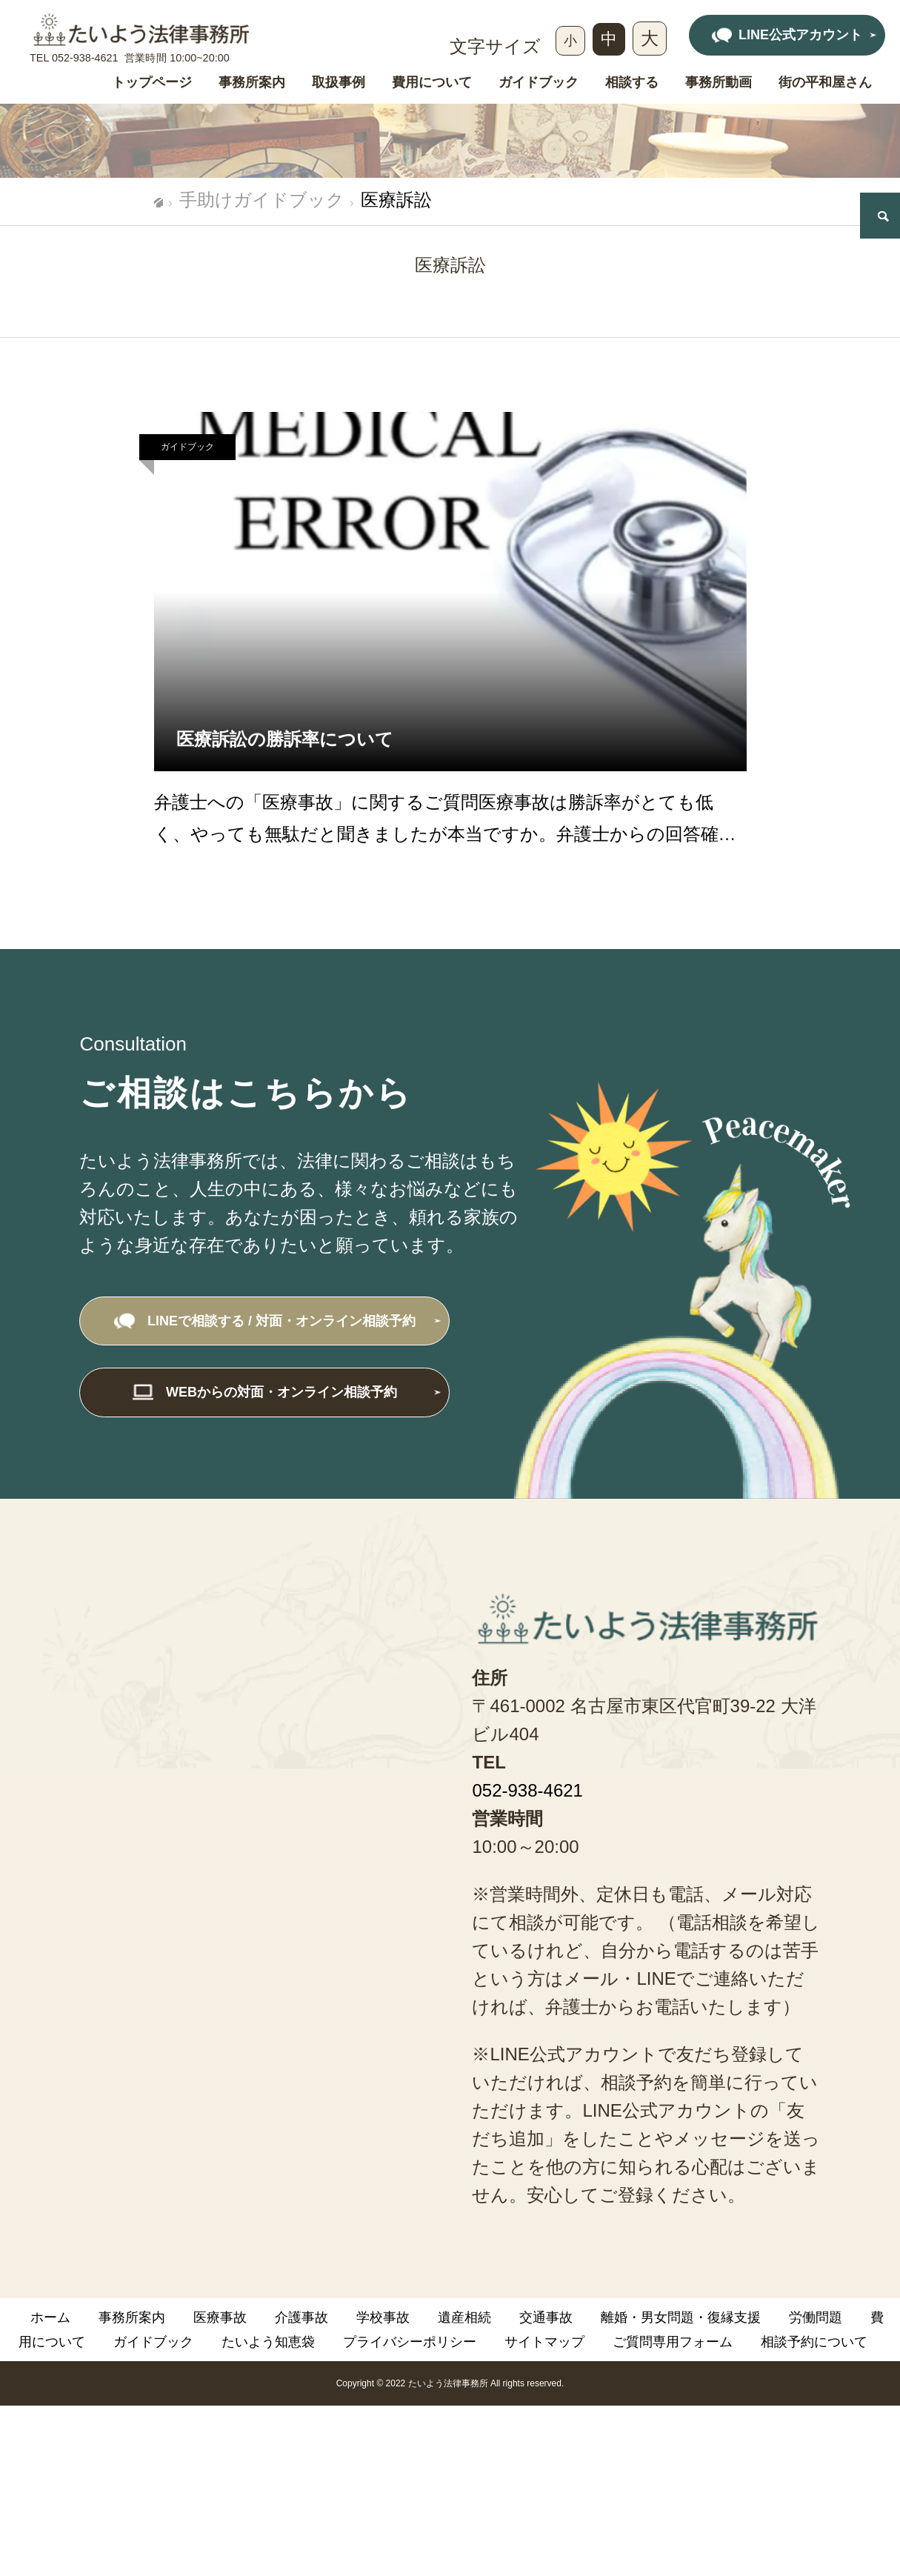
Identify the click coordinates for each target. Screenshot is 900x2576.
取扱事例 (338, 83)
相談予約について (814, 2341)
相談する (632, 83)
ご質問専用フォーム (673, 2341)
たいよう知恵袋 (268, 2341)
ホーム (50, 2317)
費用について (432, 83)
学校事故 (383, 2317)
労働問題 (815, 2317)
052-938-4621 (85, 58)
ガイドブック (539, 83)
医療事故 (220, 2317)
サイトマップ (544, 2341)
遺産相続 (464, 2317)
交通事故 (546, 2317)
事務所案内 (252, 83)
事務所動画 (718, 83)
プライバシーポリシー (409, 2341)
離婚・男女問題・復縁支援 (681, 2317)
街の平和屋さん (825, 83)
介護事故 (301, 2317)
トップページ (152, 83)
